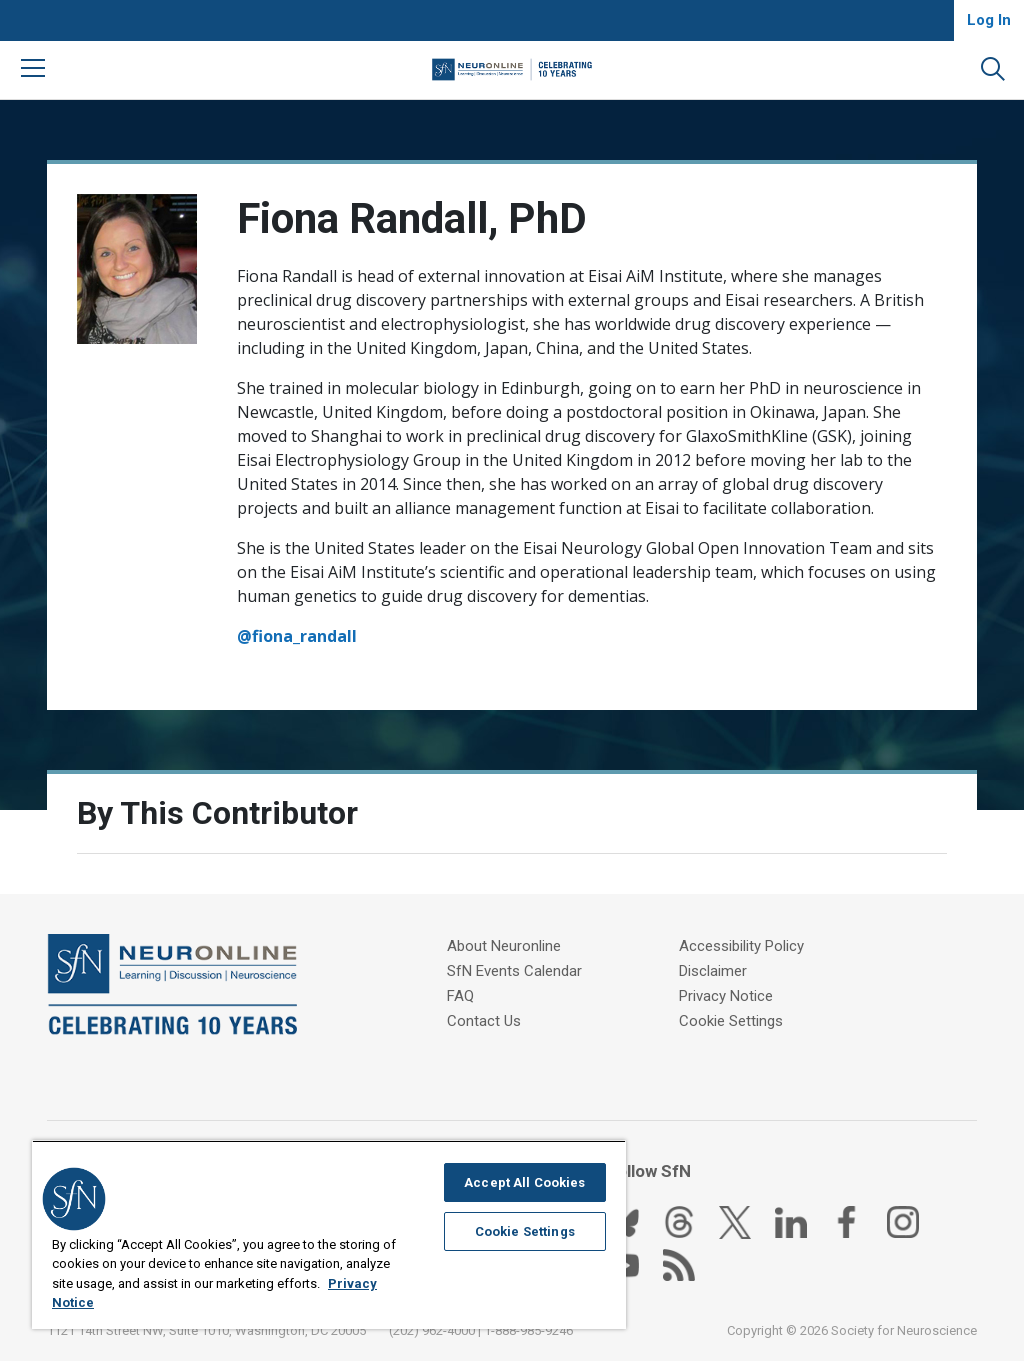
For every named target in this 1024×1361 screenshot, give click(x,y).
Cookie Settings (731, 1021)
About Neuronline (504, 946)
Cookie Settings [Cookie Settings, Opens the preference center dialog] (525, 1231)
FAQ (460, 996)
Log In (989, 20)
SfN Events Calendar (514, 971)
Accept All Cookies (524, 1182)
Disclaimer (713, 971)
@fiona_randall (297, 636)
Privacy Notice (726, 996)
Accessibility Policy (741, 946)
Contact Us (484, 1021)
